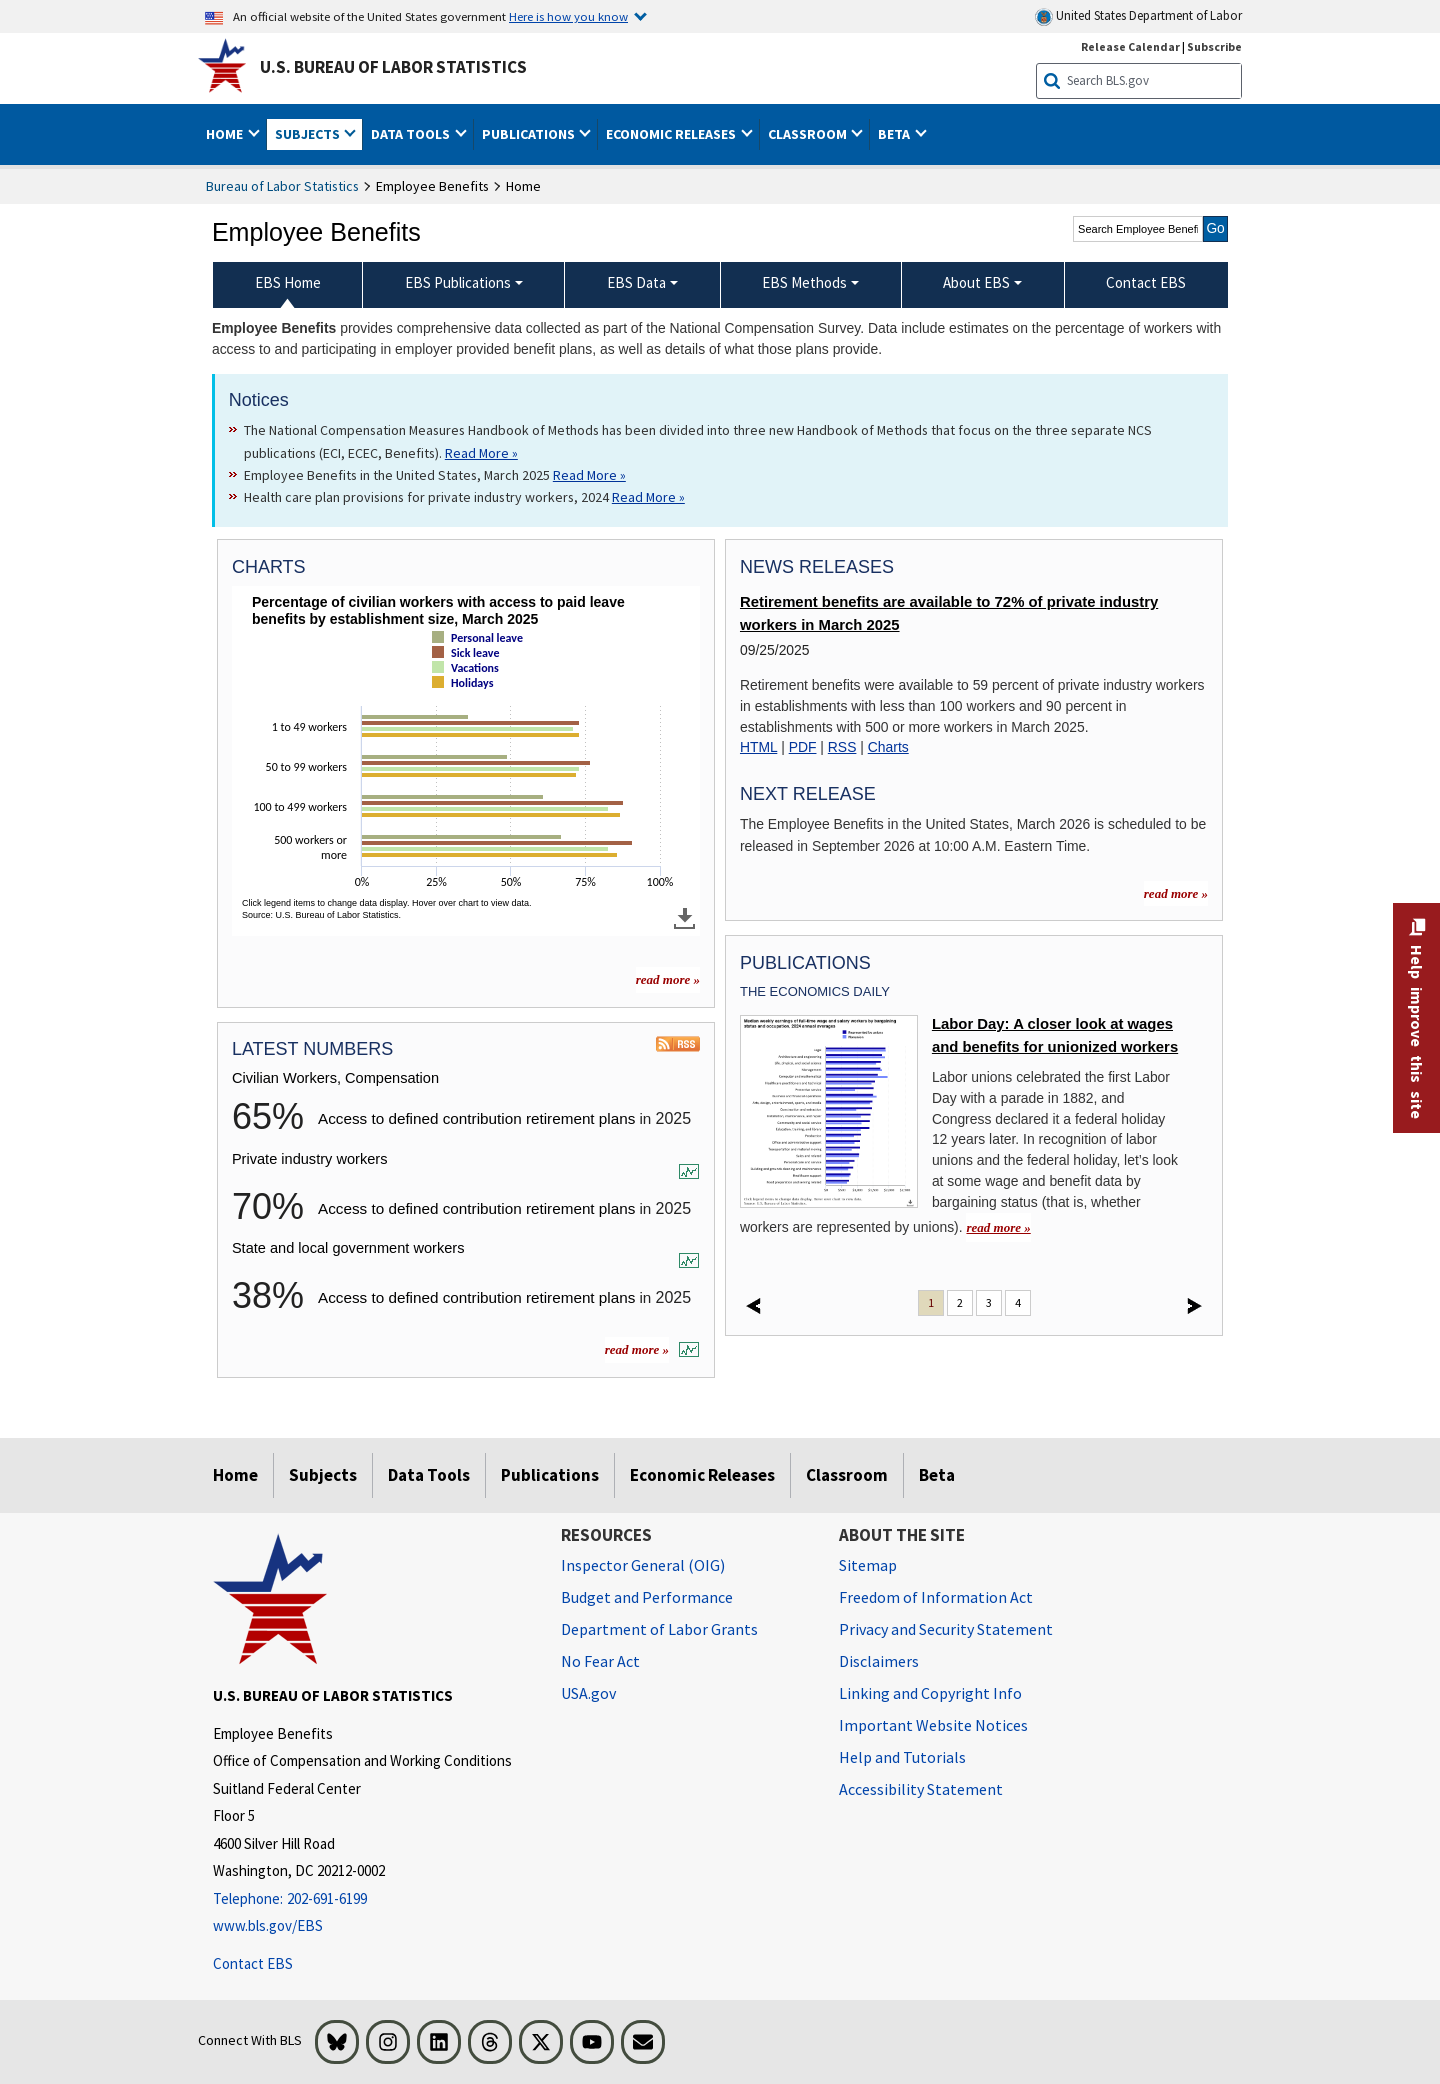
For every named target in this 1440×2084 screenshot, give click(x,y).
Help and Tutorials (902, 1757)
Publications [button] (530, 134)
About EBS (976, 282)
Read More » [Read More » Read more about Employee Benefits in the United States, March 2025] (589, 475)
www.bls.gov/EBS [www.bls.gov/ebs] (268, 1925)
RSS (842, 747)
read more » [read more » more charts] (668, 979)
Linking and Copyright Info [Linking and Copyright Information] (930, 1693)
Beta (937, 1475)
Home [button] (226, 134)
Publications (550, 1475)
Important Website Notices (933, 1725)
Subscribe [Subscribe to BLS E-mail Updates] (1214, 46)
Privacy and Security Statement (946, 1629)
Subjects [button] (309, 134)
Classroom (847, 1475)
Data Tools (429, 1475)
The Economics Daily (815, 991)
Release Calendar (1130, 46)
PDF (803, 747)
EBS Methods (804, 282)
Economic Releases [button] (672, 134)
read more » (637, 1349)
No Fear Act (600, 1661)
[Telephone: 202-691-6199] (372, 1899)
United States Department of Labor (1138, 16)
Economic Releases (702, 1475)
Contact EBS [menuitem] (1146, 282)
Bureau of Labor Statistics (282, 186)
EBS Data (636, 282)
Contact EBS (253, 1963)
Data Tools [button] (412, 134)
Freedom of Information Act (936, 1597)
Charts (888, 747)
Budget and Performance (647, 1597)
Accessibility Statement (921, 1789)
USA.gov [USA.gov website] (588, 1693)
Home (235, 1475)
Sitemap (868, 1565)
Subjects (323, 1475)
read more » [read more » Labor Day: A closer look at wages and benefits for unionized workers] (998, 1227)
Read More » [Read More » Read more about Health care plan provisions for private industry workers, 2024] (648, 497)
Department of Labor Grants (659, 1629)
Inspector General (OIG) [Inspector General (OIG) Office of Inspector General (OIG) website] (643, 1565)
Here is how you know (568, 16)
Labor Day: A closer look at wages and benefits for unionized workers (1055, 1035)
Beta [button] (895, 134)
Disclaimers (879, 1661)
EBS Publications (458, 282)
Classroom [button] (809, 134)
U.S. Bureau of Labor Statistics (393, 67)
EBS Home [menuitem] (288, 282)
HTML (758, 747)
